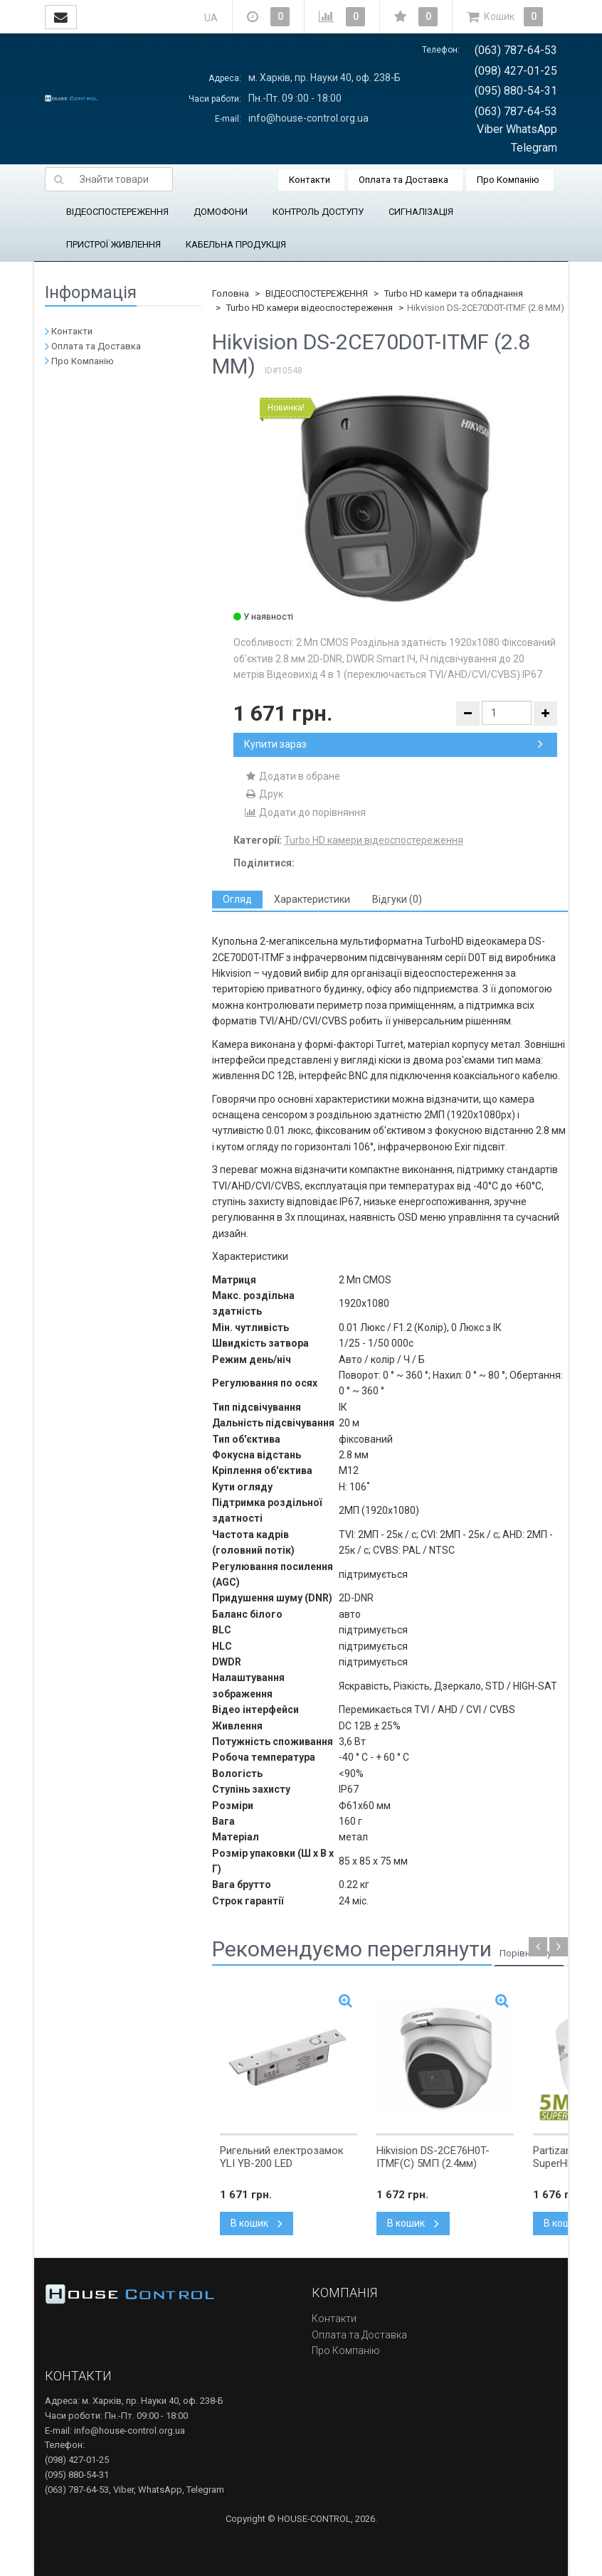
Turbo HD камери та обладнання (453, 293)
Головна (230, 293)
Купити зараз (393, 744)
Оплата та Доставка (403, 179)
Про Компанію (508, 179)
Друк (263, 794)
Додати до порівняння (305, 812)
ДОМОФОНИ (221, 211)
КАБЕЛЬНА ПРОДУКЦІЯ (236, 244)
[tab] (237, 899)
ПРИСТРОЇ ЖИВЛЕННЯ (113, 244)
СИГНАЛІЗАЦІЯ (421, 211)
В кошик (256, 2223)
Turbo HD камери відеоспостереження (309, 307)
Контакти (309, 179)
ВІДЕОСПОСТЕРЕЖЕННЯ (117, 211)
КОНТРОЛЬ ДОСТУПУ (318, 211)
